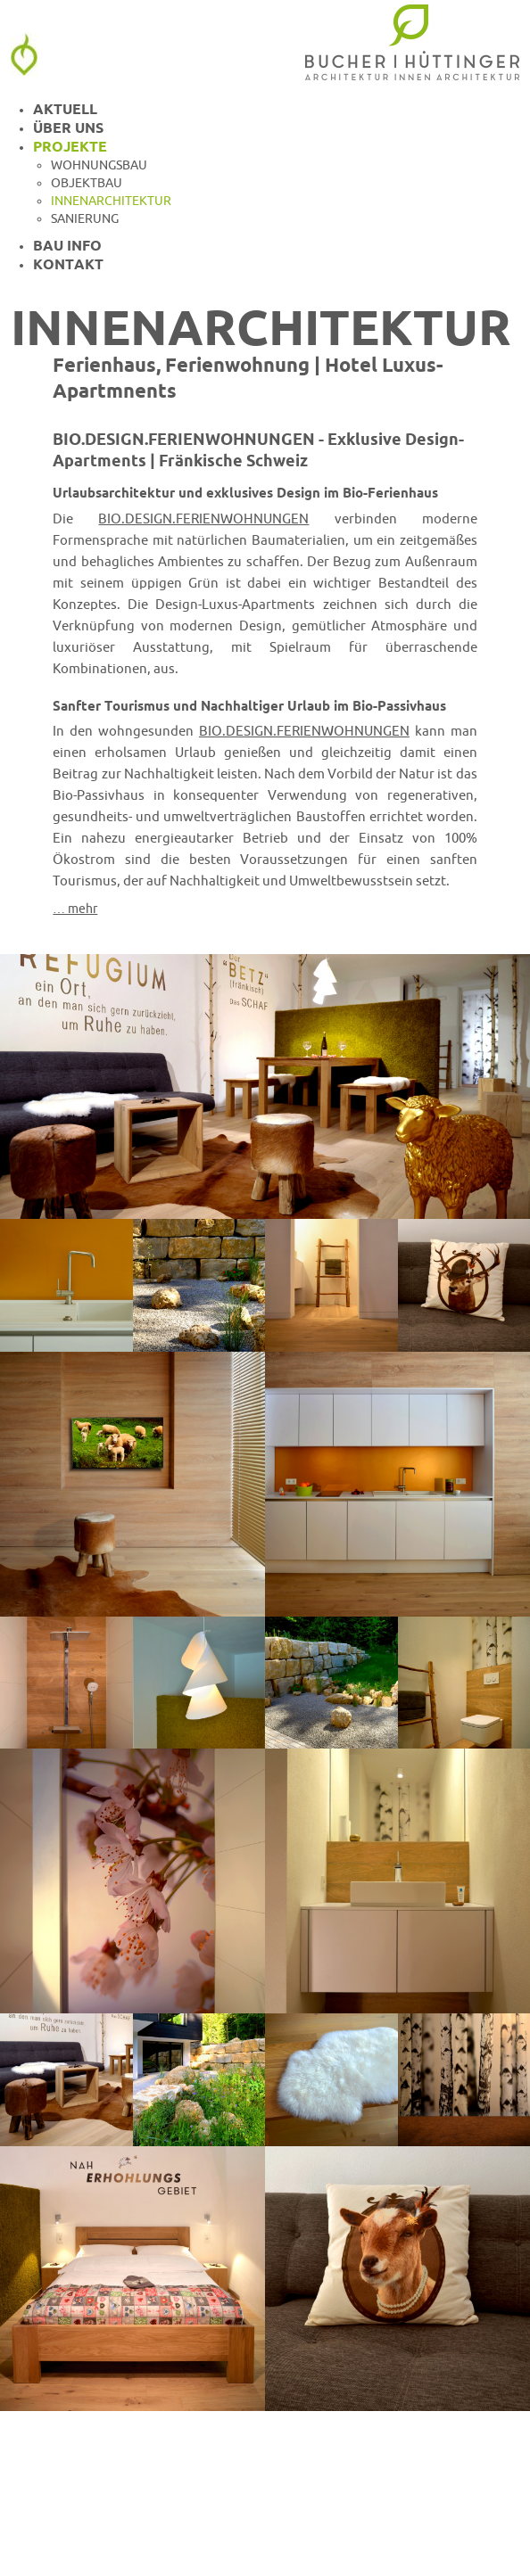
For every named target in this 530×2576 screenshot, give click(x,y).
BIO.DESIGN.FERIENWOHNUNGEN (203, 518)
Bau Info (67, 245)
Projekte (70, 146)
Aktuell (65, 109)
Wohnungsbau (99, 165)
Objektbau (86, 183)
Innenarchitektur (111, 200)
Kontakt (68, 264)
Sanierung (85, 218)
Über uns (68, 127)
